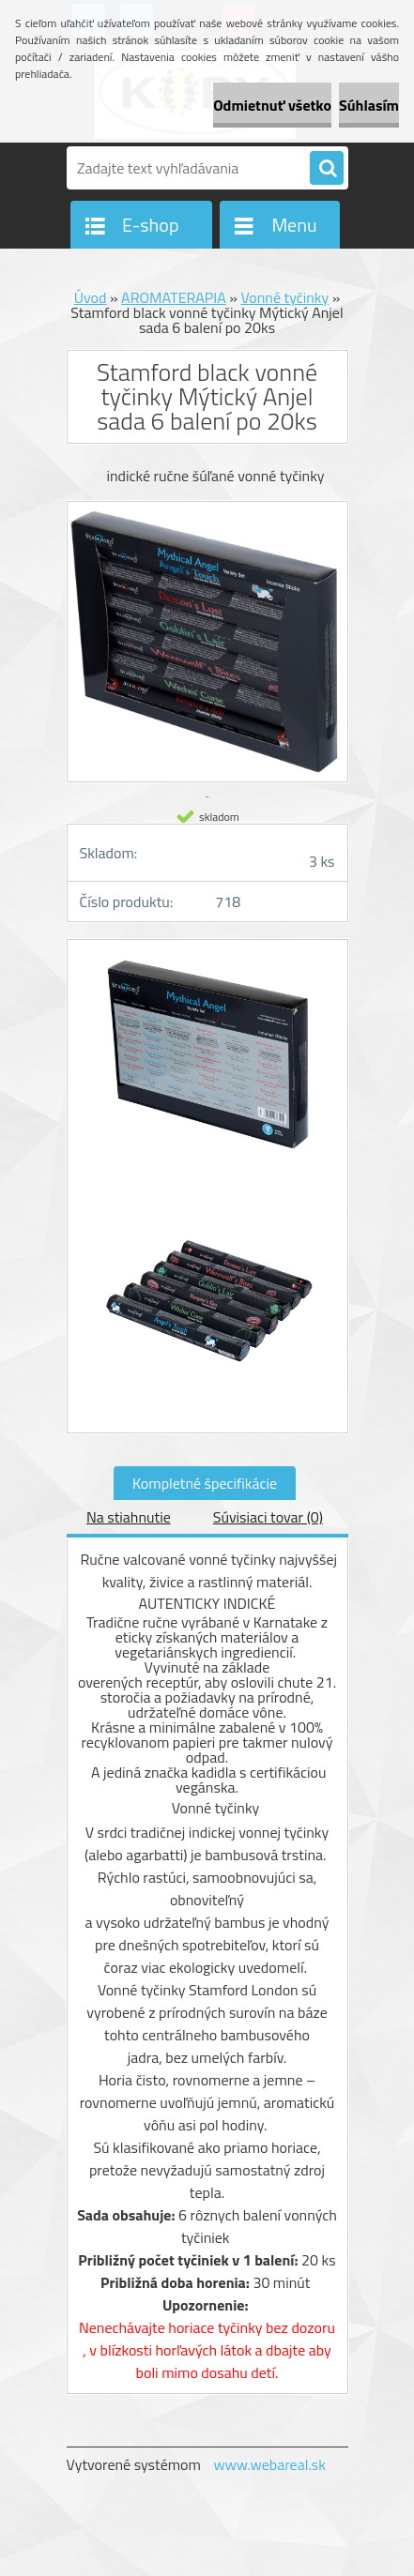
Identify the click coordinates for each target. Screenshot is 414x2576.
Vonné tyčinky (284, 297)
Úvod (90, 297)
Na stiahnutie (128, 1517)
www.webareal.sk (269, 2464)
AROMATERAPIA (173, 297)
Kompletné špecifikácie (204, 1483)
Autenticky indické (207, 1603)
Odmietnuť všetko (272, 105)
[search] (327, 169)
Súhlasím (369, 105)
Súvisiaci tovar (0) (268, 1517)
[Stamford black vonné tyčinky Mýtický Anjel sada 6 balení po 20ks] (207, 1067)
